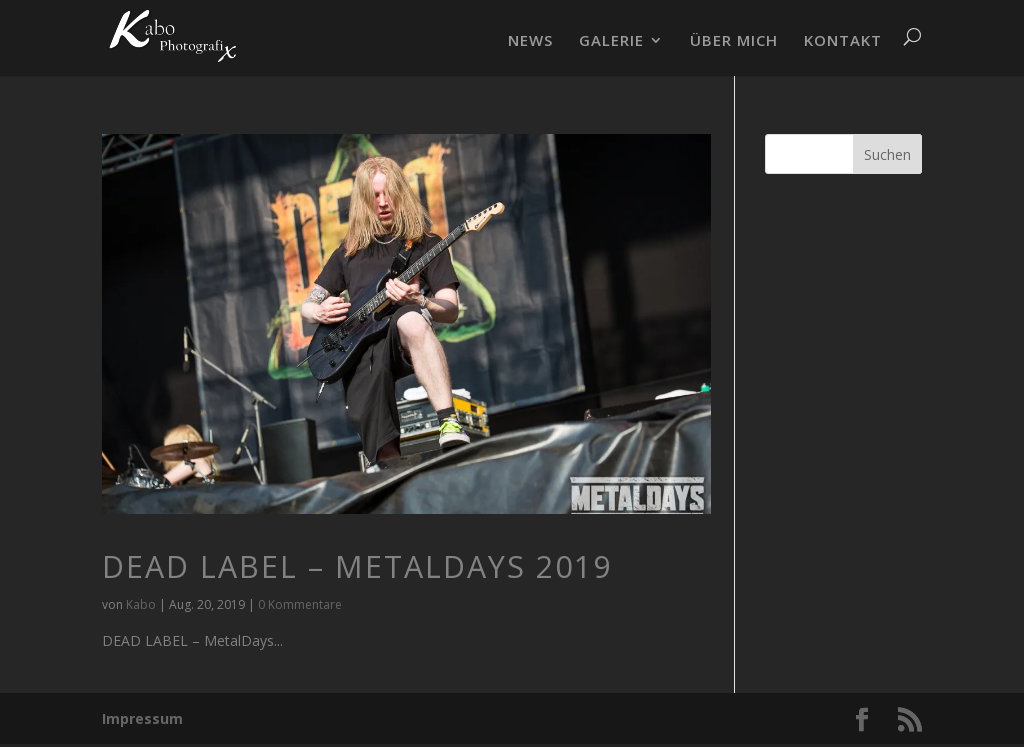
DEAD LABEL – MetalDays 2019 (357, 566)
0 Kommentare (300, 604)
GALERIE (611, 41)
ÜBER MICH (734, 41)
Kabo (141, 604)
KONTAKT (843, 41)
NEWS (530, 41)
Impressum (142, 718)
